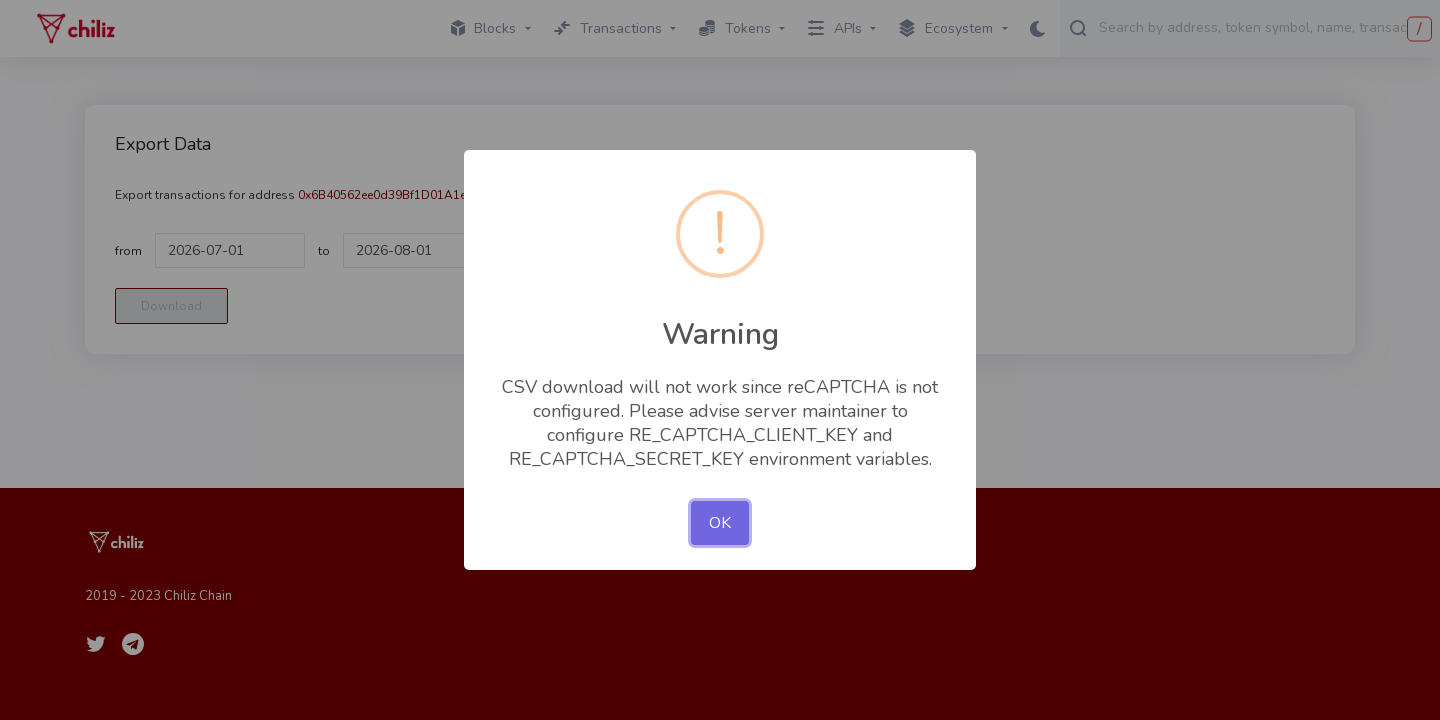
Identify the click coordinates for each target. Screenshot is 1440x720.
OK (720, 523)
